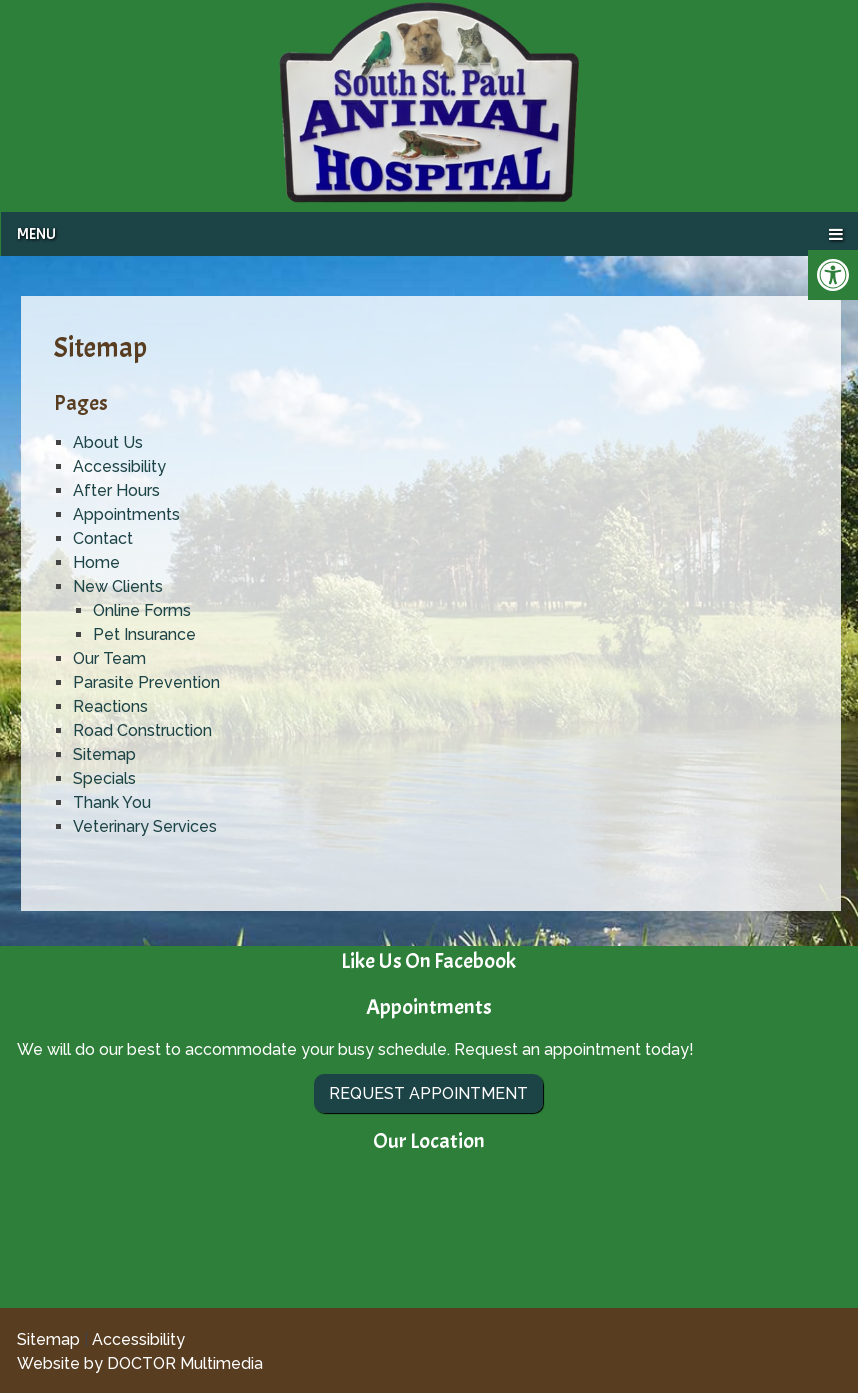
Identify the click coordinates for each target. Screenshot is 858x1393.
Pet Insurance (144, 634)
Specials (104, 778)
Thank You (112, 802)
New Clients (118, 586)
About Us (108, 442)
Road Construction (142, 730)
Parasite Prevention (146, 682)
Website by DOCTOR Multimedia (140, 1363)
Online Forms (142, 610)
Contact (103, 538)
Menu (36, 234)
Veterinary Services (145, 826)
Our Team (109, 658)
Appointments (126, 514)
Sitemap (104, 754)
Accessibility (119, 466)
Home (96, 562)
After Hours (116, 490)
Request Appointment (428, 1093)
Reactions (110, 706)
